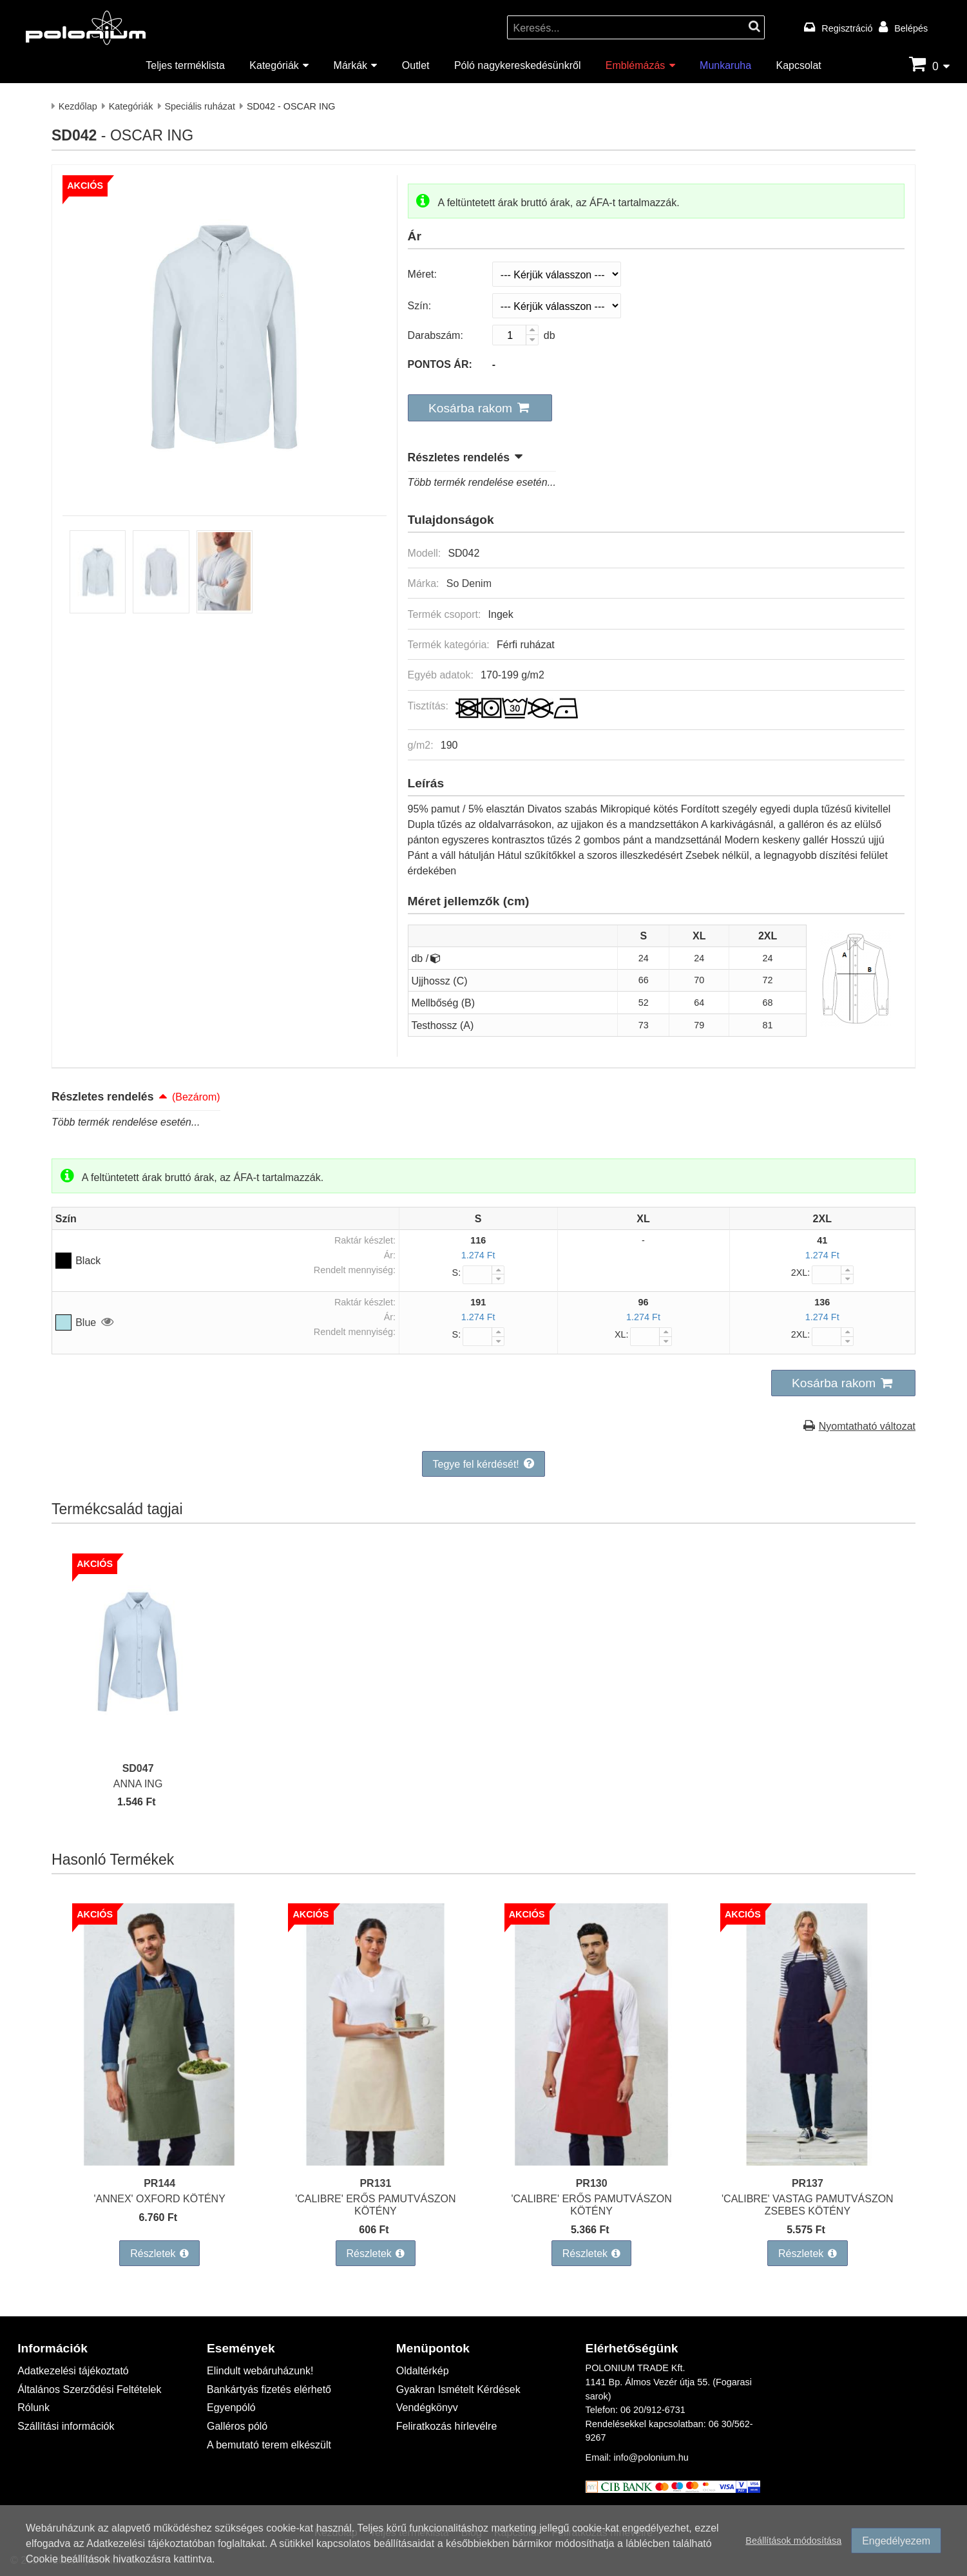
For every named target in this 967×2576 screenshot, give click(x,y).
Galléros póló (237, 2425)
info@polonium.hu (651, 2457)
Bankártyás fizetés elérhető (269, 2389)
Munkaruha (725, 65)
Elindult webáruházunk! (260, 2370)
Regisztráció (846, 28)
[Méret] (556, 274)
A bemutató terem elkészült (269, 2444)
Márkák (350, 65)
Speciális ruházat (199, 106)
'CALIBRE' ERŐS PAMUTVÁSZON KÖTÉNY (375, 2204)
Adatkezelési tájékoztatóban (150, 2545)
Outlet (416, 65)
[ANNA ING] (138, 1746)
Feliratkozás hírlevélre (446, 2425)
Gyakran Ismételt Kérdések (458, 2389)
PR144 (159, 2182)
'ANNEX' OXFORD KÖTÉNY (159, 2198)
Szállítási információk (65, 2425)
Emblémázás (635, 65)
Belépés (911, 28)
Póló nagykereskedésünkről (517, 65)
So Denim (469, 583)
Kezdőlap (78, 106)
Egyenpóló (231, 2407)
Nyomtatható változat (867, 1425)
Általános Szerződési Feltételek (89, 2389)
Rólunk (33, 2407)
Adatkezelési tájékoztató (73, 2370)
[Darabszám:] (515, 335)
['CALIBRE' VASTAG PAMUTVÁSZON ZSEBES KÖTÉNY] (807, 2161)
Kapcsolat (798, 65)
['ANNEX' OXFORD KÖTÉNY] (159, 2161)
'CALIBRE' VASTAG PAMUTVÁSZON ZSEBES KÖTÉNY (808, 2204)
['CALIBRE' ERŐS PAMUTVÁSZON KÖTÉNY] (375, 2161)
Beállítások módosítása (793, 2543)
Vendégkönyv (427, 2407)
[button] (480, 407)
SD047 (138, 1767)
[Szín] (556, 305)
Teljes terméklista (185, 65)
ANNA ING (137, 1783)
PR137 (807, 2182)
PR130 (592, 2182)
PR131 (375, 2182)
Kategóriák (274, 65)
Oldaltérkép (422, 2370)
